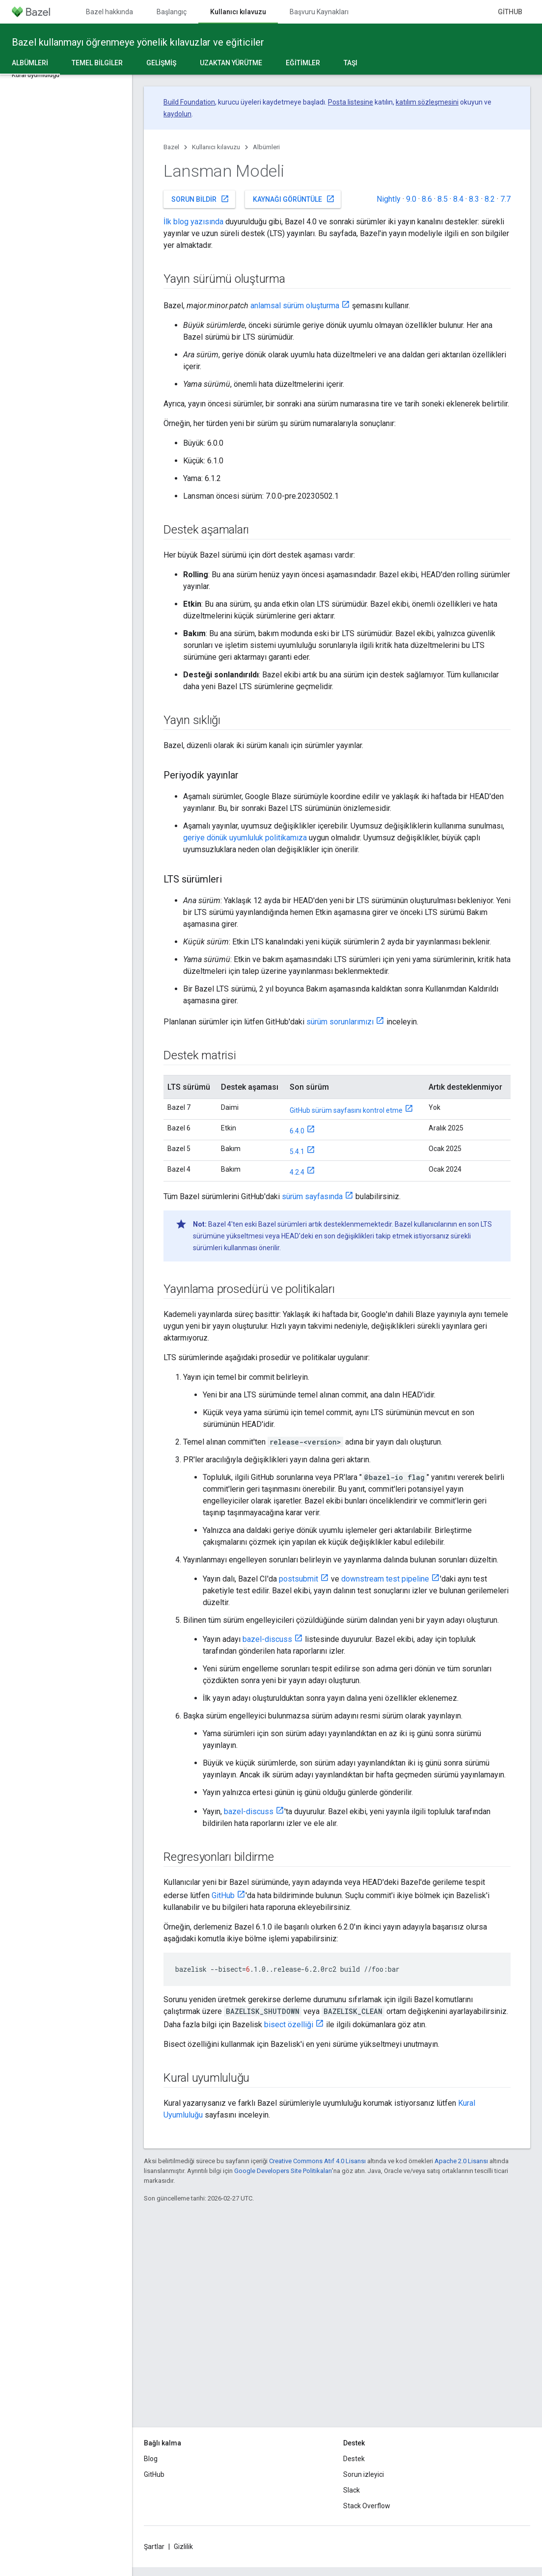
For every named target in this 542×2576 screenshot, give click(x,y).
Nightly (389, 199)
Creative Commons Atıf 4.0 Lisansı (317, 2161)
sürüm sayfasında (312, 1196)
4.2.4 (297, 1172)
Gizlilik (183, 2546)
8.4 (458, 199)
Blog (151, 2459)
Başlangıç (172, 12)
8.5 (442, 199)
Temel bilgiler (97, 63)
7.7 (505, 199)
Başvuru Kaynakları (319, 12)
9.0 (411, 199)
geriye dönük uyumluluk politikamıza (245, 837)
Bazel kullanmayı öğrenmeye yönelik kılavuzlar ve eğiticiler (138, 42)
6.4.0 (297, 1131)
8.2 (490, 199)
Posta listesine (350, 102)
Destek (354, 2459)
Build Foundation (189, 102)
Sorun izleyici (363, 2474)
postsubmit (298, 1578)
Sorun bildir (200, 198)
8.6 (427, 199)
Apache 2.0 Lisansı (461, 2161)
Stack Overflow (366, 2506)
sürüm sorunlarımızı (340, 1021)
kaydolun (177, 114)
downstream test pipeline (385, 1578)
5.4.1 (297, 1151)
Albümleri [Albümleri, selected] (30, 63)
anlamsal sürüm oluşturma (294, 305)
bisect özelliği (288, 2024)
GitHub (510, 12)
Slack (351, 2490)
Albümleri (266, 147)
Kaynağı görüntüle (294, 198)
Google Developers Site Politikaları (283, 2170)
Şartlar (154, 2546)
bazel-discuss (267, 1639)
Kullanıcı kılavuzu (216, 147)
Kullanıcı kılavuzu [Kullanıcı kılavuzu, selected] (238, 12)
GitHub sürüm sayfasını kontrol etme (346, 1110)
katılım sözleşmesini (427, 102)
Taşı (350, 63)
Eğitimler (303, 63)
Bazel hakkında (109, 12)
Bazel (171, 147)
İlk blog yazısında (193, 221)
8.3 (474, 199)
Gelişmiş (161, 63)
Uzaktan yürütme (231, 63)
